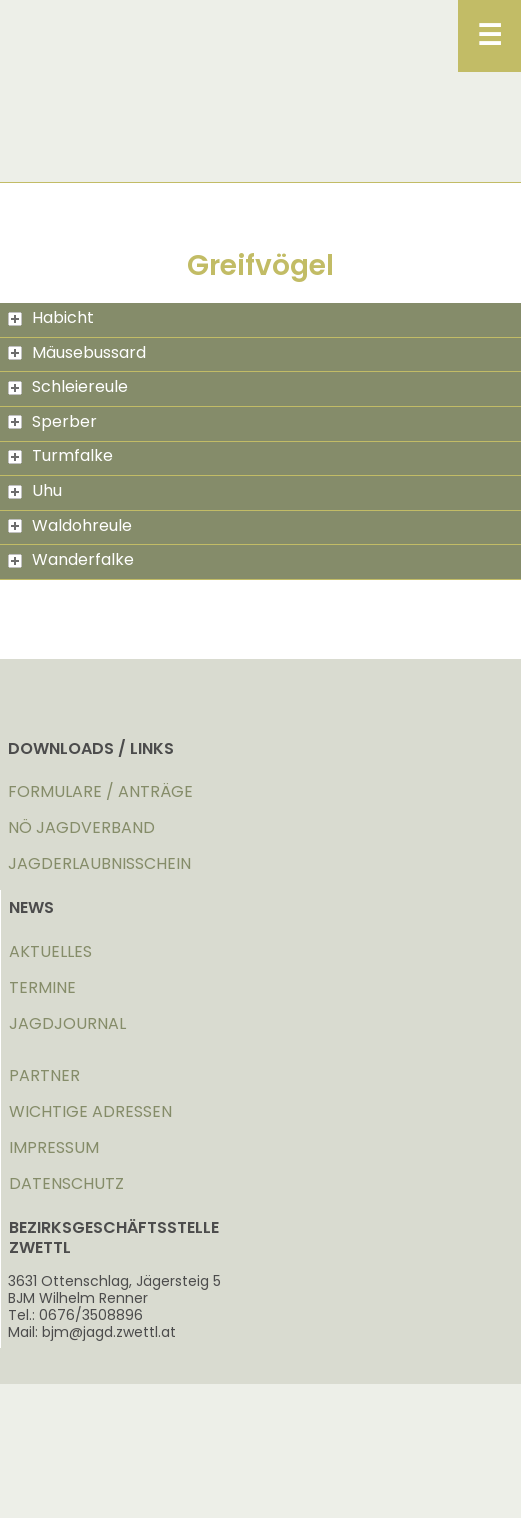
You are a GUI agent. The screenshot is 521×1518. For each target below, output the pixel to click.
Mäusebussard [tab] (77, 352)
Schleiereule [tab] (68, 386)
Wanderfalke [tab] (71, 559)
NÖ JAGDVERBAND (81, 827)
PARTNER (44, 1075)
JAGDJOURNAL (67, 1023)
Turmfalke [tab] (60, 455)
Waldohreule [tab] (70, 525)
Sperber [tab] (52, 421)
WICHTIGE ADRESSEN (90, 1111)
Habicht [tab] (51, 317)
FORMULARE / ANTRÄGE (100, 791)
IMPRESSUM (54, 1147)
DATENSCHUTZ (66, 1183)
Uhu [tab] (35, 490)
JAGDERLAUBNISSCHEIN (99, 863)
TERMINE (42, 987)
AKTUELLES (50, 951)
